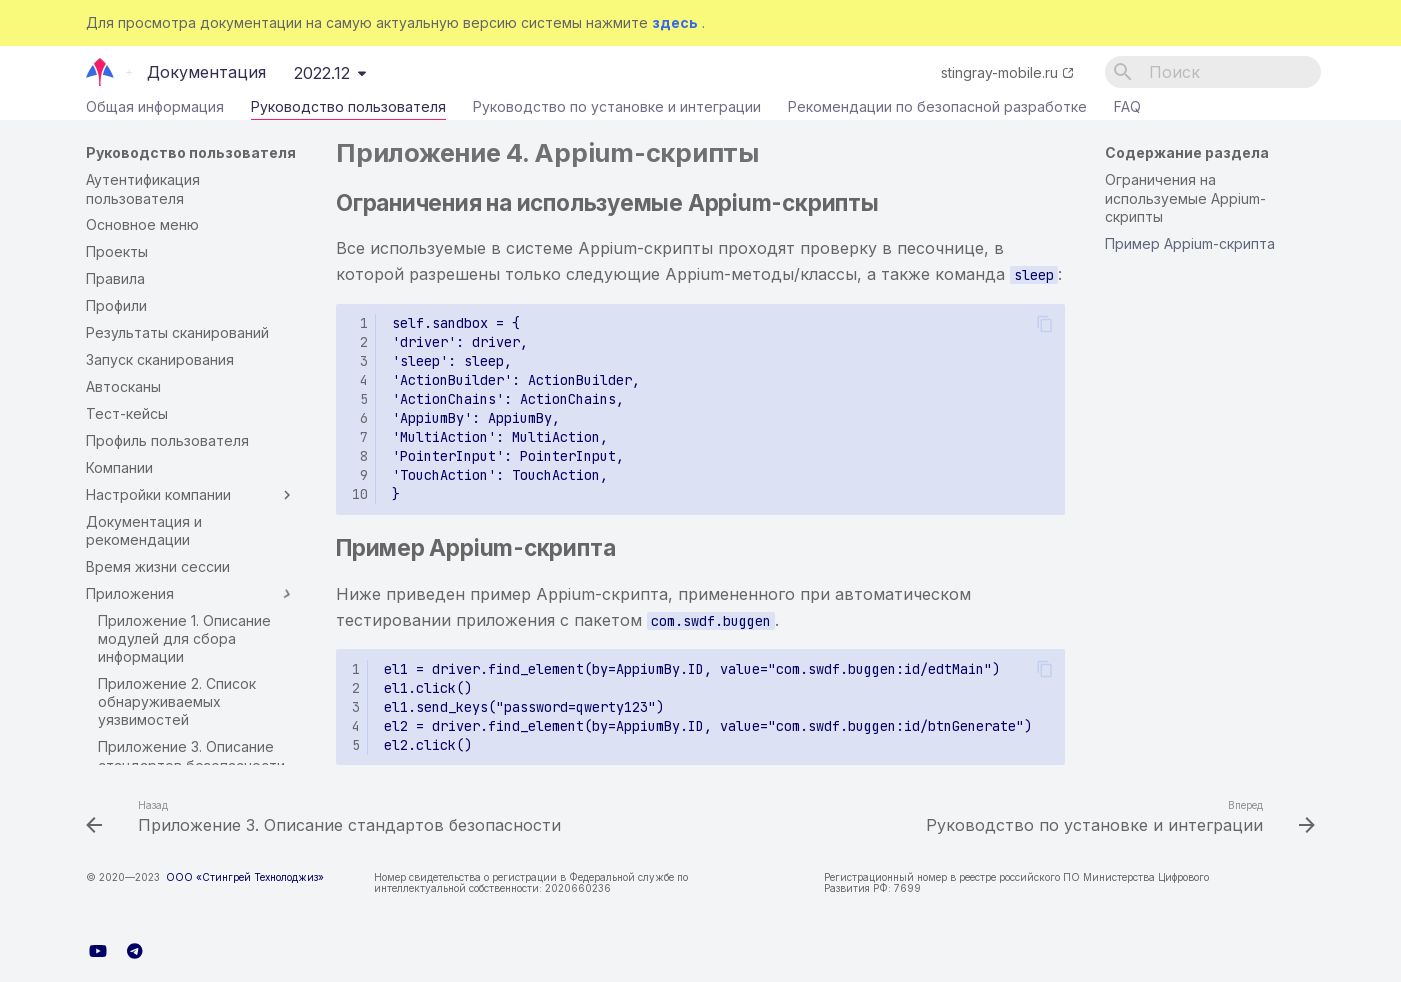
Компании (119, 467)
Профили (116, 305)
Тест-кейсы (127, 413)
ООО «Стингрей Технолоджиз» (245, 877)
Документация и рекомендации (144, 530)
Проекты (117, 251)
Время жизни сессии (158, 566)
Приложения (191, 594)
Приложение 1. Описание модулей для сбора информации (184, 638)
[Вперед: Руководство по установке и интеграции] (1117, 819)
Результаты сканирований (177, 332)
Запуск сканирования (160, 359)
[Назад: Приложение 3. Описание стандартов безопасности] (327, 819)
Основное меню (142, 224)
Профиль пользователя (167, 440)
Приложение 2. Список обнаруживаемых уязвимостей (177, 701)
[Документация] (100, 72)
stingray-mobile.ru (999, 72)
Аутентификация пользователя (143, 188)
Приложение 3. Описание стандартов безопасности (191, 755)
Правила (115, 278)
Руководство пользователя (348, 111)
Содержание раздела (1187, 152)
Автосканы (123, 386)
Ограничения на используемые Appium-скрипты (1185, 197)
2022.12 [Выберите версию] (322, 73)
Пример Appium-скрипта (1190, 243)
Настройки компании (191, 495)
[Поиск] (1213, 72)
